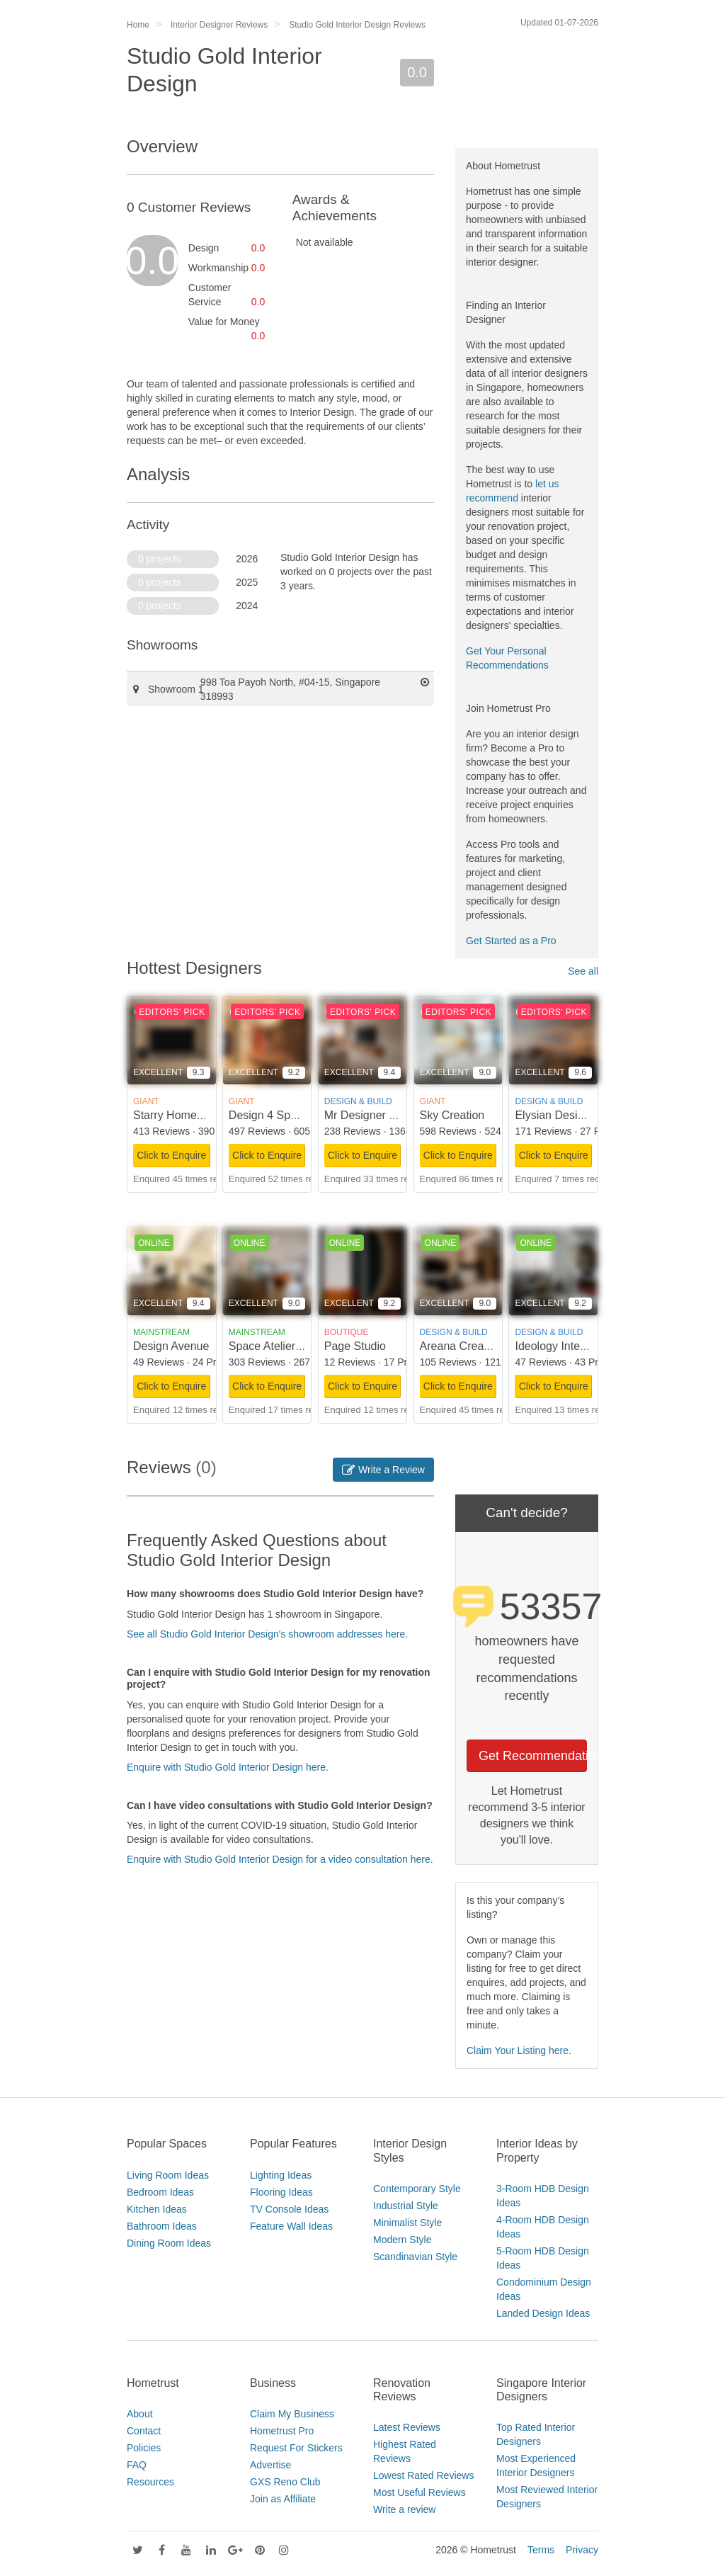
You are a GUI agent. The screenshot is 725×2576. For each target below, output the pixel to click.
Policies (144, 2447)
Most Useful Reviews (419, 2492)
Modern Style (402, 2239)
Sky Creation (452, 1115)
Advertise (270, 2464)
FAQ (137, 2464)
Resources (150, 2481)
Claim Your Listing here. (519, 2050)
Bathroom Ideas (162, 2226)
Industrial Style (405, 2205)
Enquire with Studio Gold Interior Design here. (228, 1767)
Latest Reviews (406, 2427)
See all (583, 971)
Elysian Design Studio (570, 1115)
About (140, 2413)
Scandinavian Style (415, 2256)
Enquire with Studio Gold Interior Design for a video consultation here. (280, 1859)
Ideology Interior (555, 1346)
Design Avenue (171, 1346)
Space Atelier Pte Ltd (281, 1346)
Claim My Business (292, 2413)
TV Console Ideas (289, 2209)
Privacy (582, 2549)
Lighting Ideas (281, 2175)
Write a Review (383, 1469)
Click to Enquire (171, 1155)
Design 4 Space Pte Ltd (288, 1115)
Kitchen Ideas (157, 2209)
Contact (144, 2430)
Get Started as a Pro (511, 940)
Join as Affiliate (283, 2498)
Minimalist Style (407, 2222)
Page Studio (355, 1346)
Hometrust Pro (282, 2430)
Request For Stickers (296, 2447)
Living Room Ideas (168, 2175)
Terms (540, 2549)
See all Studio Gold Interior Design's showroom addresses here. (267, 1634)
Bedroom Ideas (160, 2192)
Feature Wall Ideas (291, 2226)
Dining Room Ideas (169, 2243)
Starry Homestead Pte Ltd (198, 1115)
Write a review (404, 2509)
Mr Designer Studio (372, 1115)
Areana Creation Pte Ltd (481, 1346)
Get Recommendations (533, 1756)
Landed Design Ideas (543, 2313)
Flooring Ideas (281, 2192)
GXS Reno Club (285, 2481)
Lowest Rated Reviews (423, 2475)
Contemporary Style (417, 2188)
